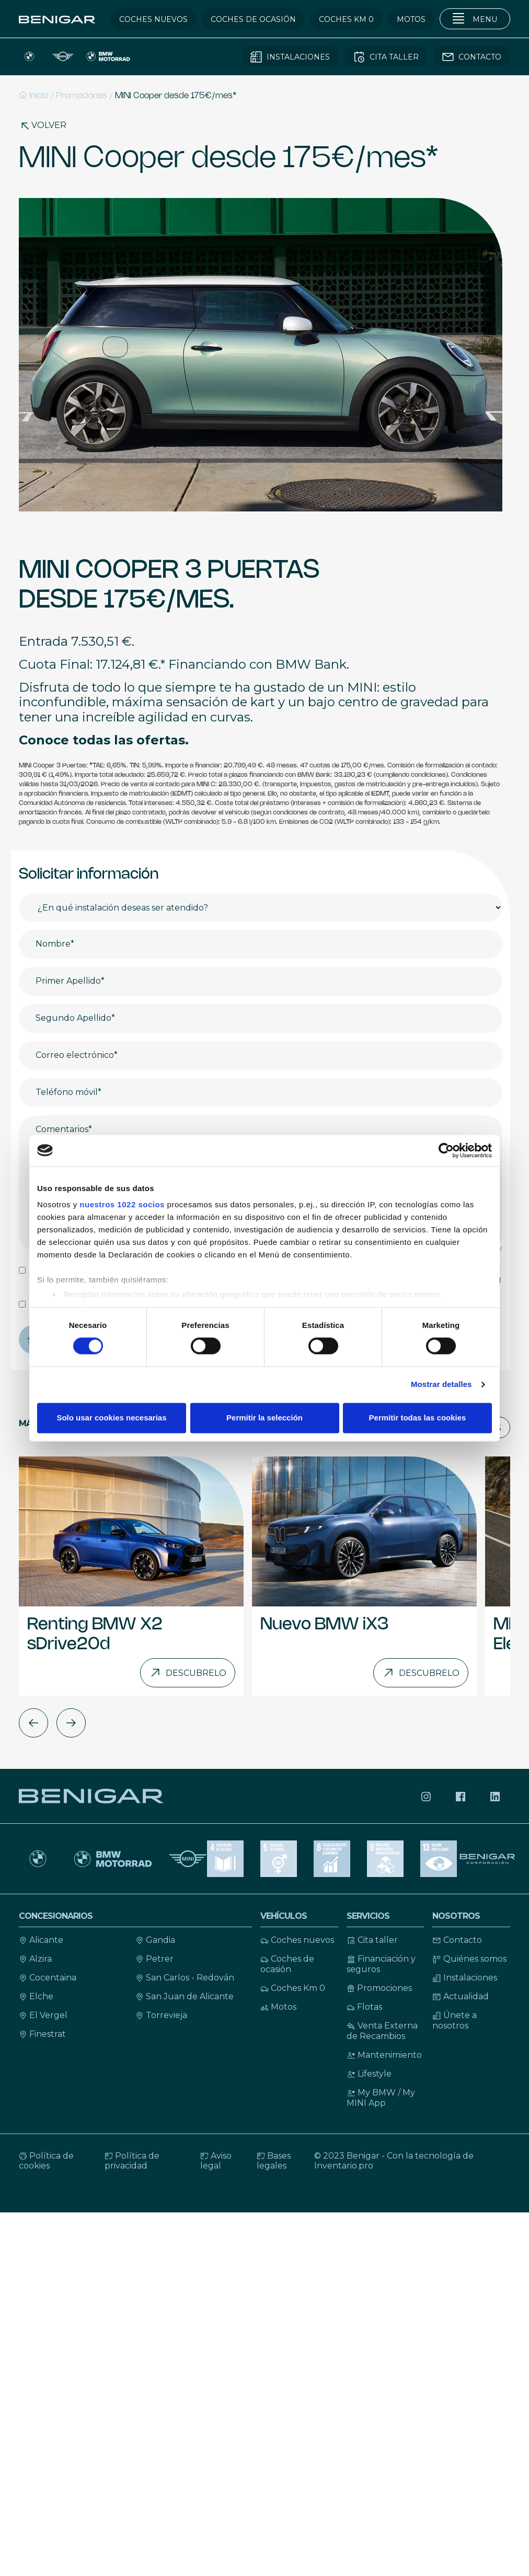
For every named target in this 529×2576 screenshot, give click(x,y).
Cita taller (372, 1940)
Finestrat (42, 2034)
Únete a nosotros (454, 2020)
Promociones (81, 96)
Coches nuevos (297, 1940)
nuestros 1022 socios (122, 1204)
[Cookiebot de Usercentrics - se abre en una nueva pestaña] (446, 1150)
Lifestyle (369, 2074)
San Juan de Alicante (184, 1996)
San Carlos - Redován (184, 1978)
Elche (36, 1996)
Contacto (457, 1940)
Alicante (41, 1940)
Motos (278, 2007)
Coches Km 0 (292, 1988)
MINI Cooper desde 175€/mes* (176, 96)
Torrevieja (161, 2015)
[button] (33, 1723)
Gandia (155, 1940)
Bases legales (274, 2161)
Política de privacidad (132, 2161)
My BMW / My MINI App (381, 2098)
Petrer (154, 1959)
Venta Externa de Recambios (382, 2031)
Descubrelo (187, 1672)
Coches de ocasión (287, 1964)
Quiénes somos (469, 1959)
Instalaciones (464, 1978)
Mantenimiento (384, 2055)
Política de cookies (46, 2161)
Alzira (35, 1959)
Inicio (33, 95)
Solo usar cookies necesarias (111, 1417)
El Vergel (43, 2015)
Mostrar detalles (441, 1384)
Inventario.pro (343, 2166)
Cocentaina (47, 1978)
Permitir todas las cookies (417, 1417)
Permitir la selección (264, 1417)
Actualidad (460, 1996)
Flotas (364, 2007)
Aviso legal (216, 2161)
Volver (42, 125)
